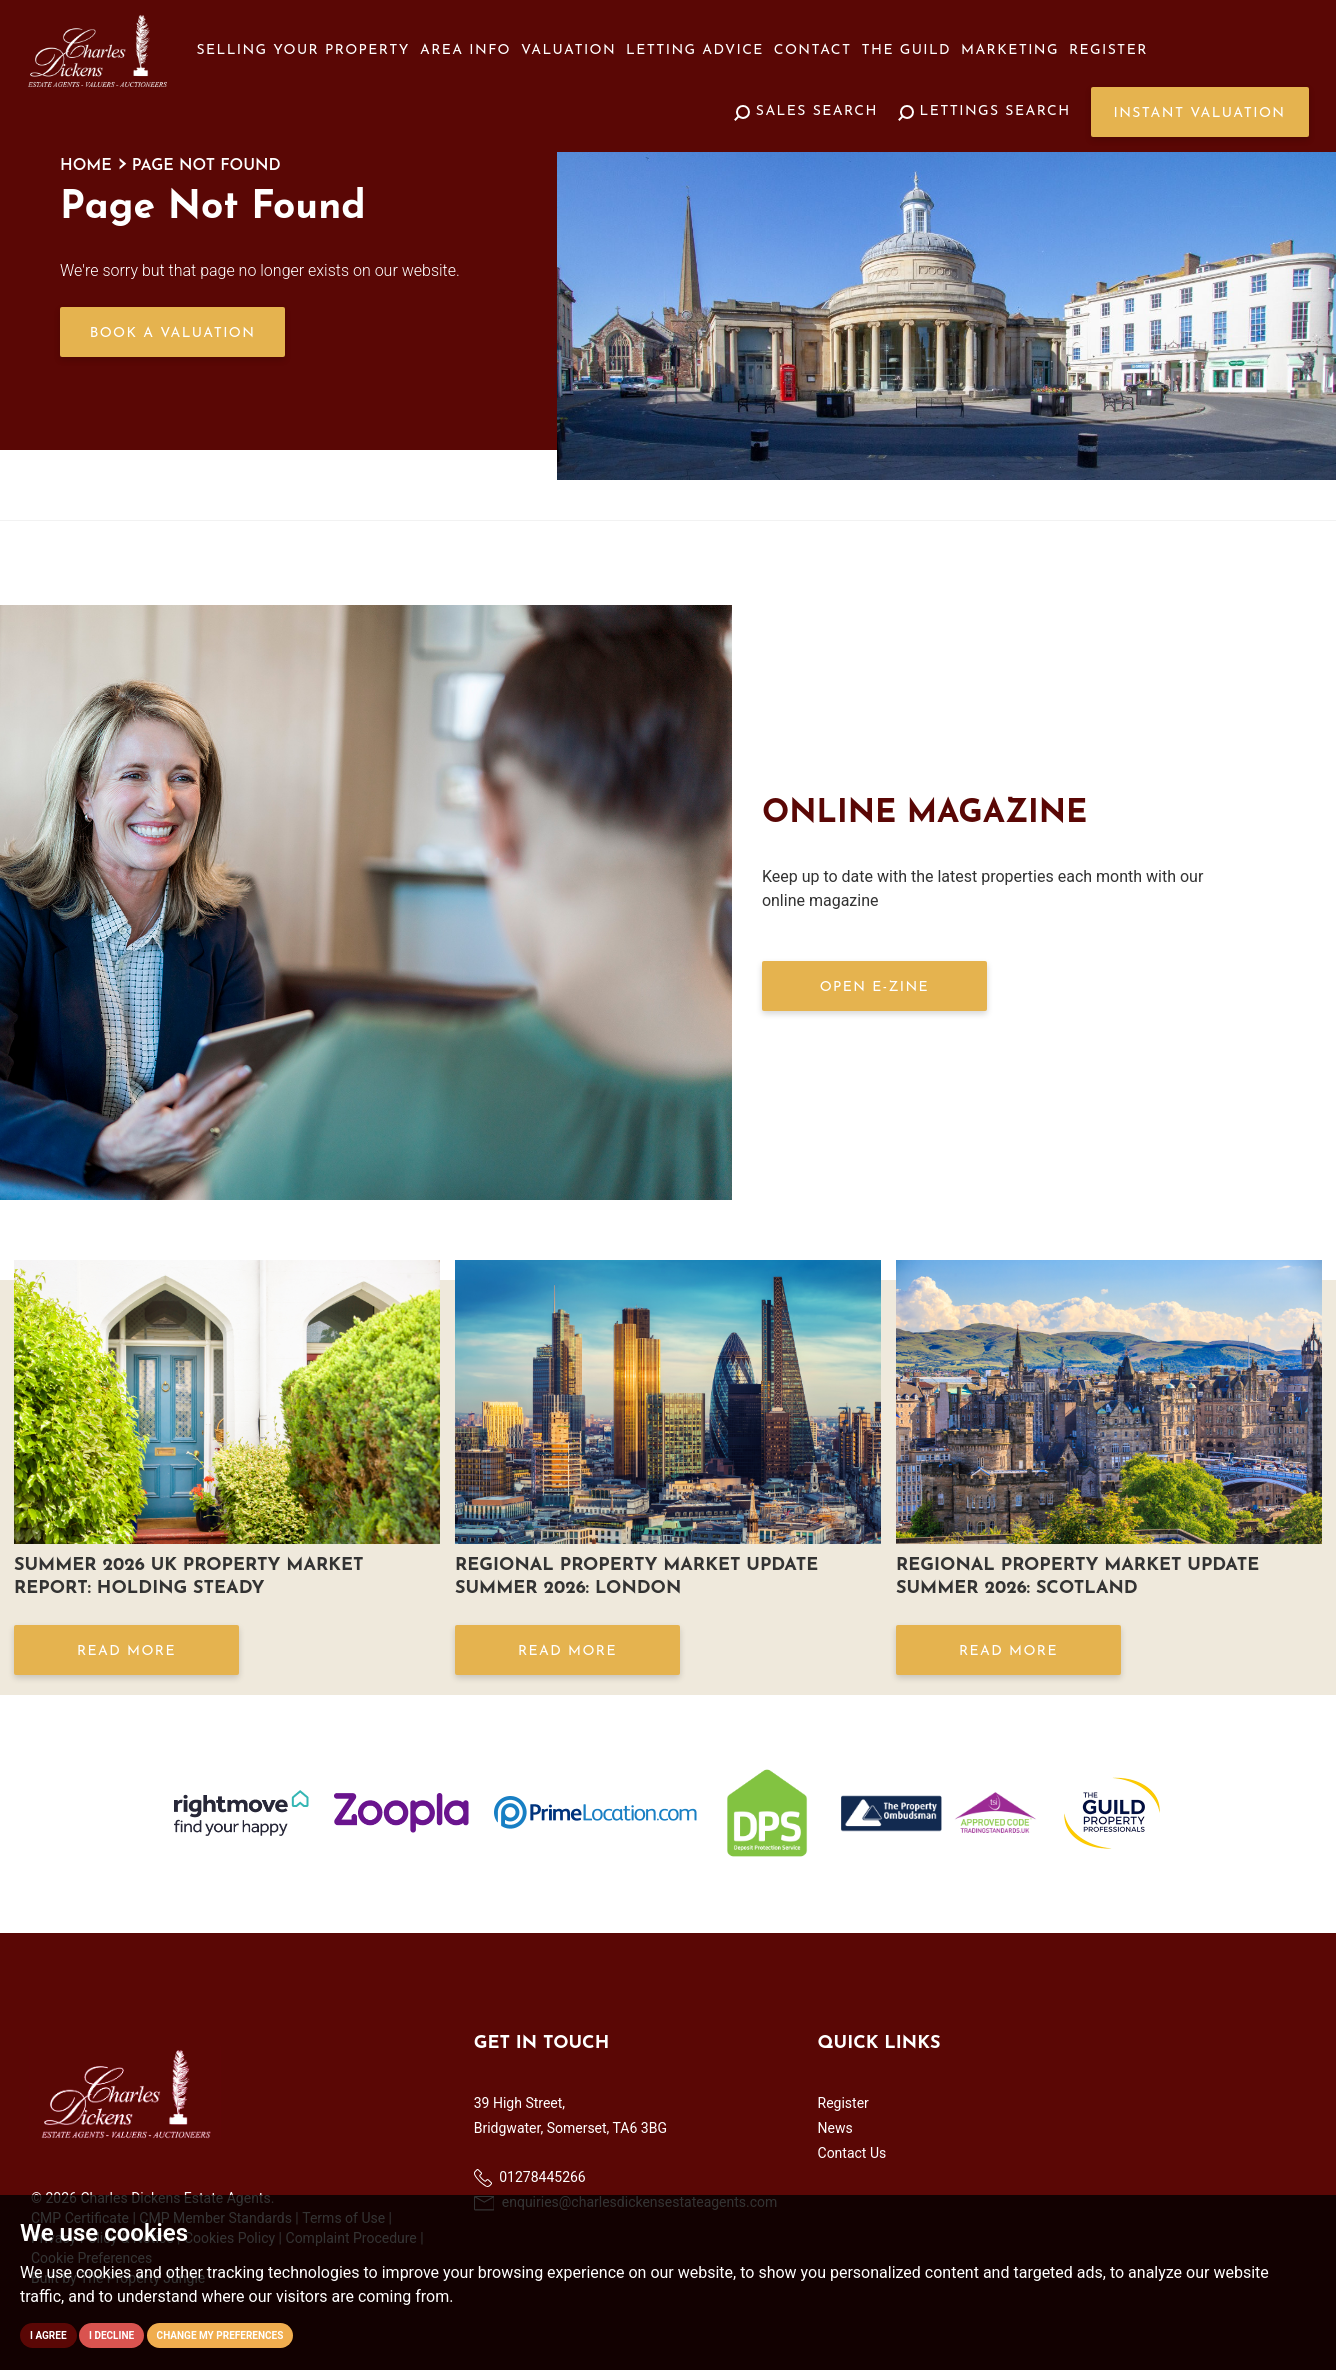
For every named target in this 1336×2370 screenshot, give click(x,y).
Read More (126, 1651)
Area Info (465, 50)
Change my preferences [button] (220, 2335)
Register (1108, 50)
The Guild (906, 50)
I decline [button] (111, 2335)
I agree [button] (48, 2335)
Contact (813, 50)
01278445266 (530, 2178)
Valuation (568, 50)
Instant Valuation (1200, 113)
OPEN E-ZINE (874, 987)
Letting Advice (695, 50)
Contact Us (852, 2153)
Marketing (1010, 50)
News (835, 2128)
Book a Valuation (173, 333)
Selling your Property (303, 50)
